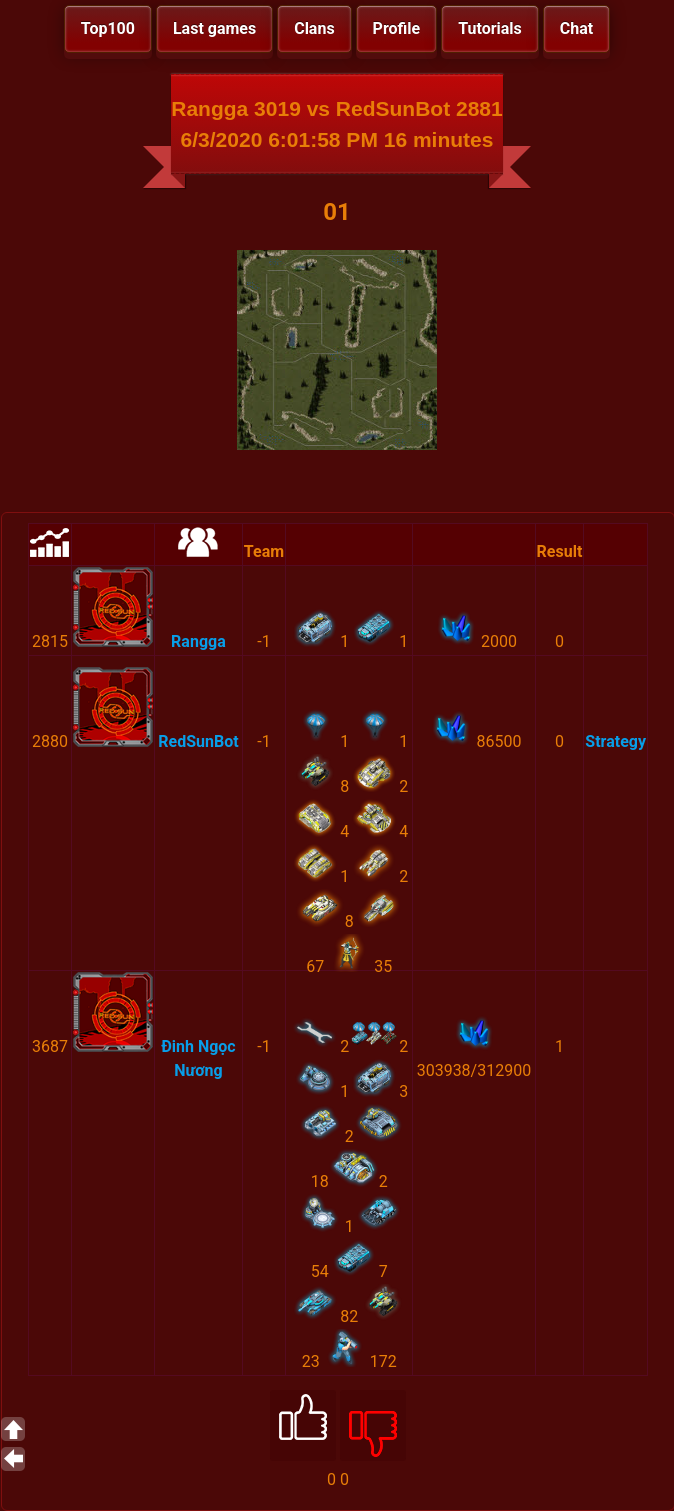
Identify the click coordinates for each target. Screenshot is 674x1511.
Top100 (108, 28)
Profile (397, 28)
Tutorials (490, 28)
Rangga (198, 641)
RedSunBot (198, 741)
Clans (314, 28)
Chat (576, 28)
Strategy (615, 741)
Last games (214, 28)
